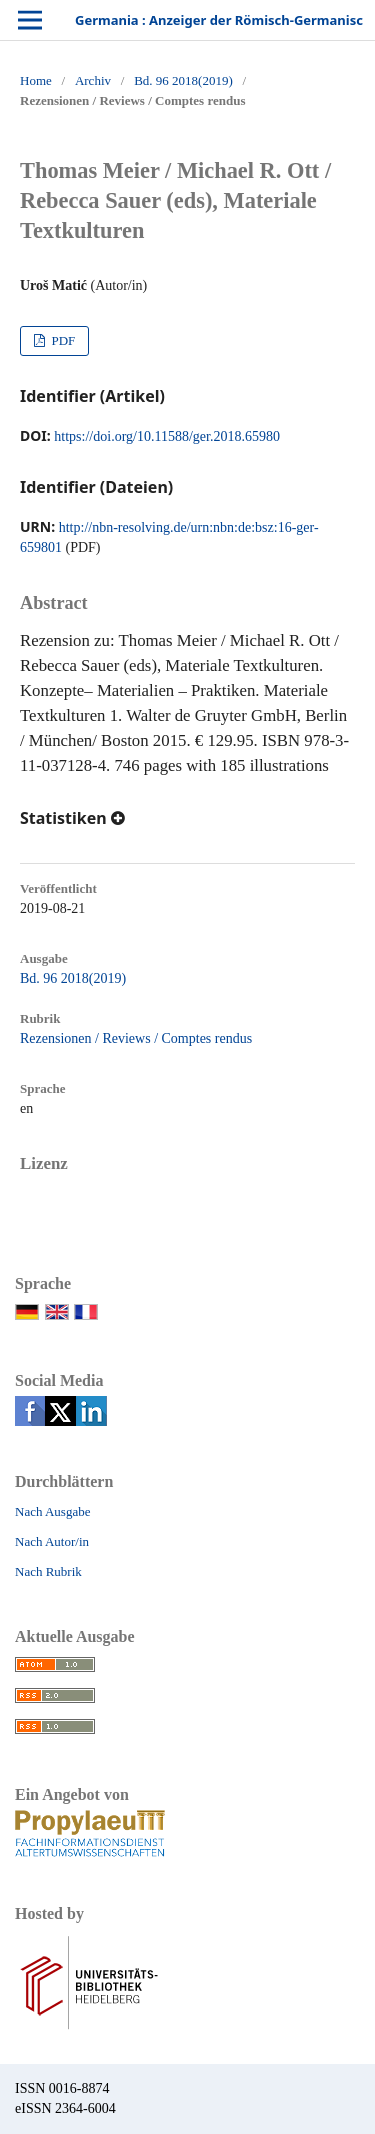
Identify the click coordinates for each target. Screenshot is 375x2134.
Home (36, 80)
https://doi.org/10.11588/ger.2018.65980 (167, 436)
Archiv (93, 80)
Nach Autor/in (52, 1541)
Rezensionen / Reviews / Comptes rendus (136, 1038)
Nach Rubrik (48, 1571)
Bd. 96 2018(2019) (183, 80)
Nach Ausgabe (52, 1511)
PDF (61, 340)
